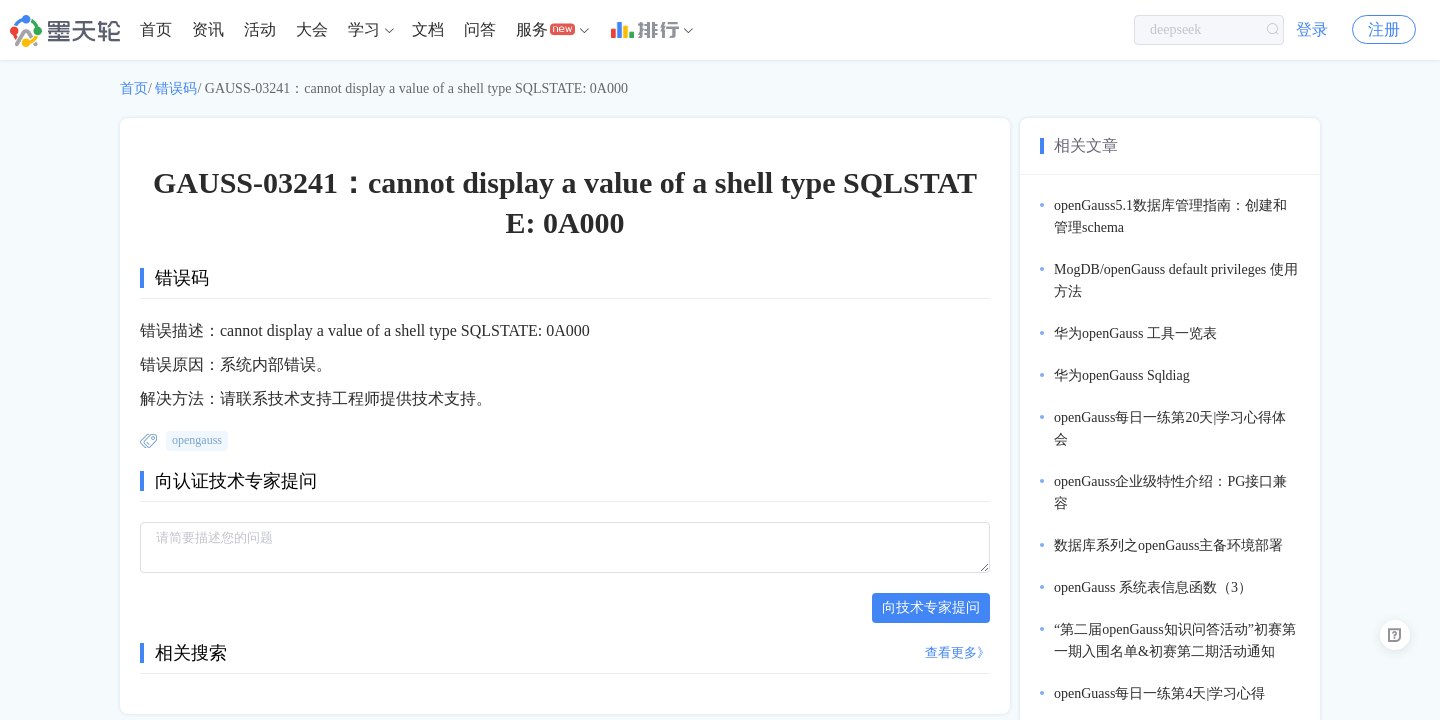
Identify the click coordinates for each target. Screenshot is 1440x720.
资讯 (208, 29)
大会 (312, 29)
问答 (480, 29)
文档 (428, 29)
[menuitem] (156, 30)
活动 (260, 29)
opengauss (197, 440)
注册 (1384, 29)
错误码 (176, 88)
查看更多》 (957, 652)
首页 (156, 29)
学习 (364, 29)
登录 (1312, 29)
